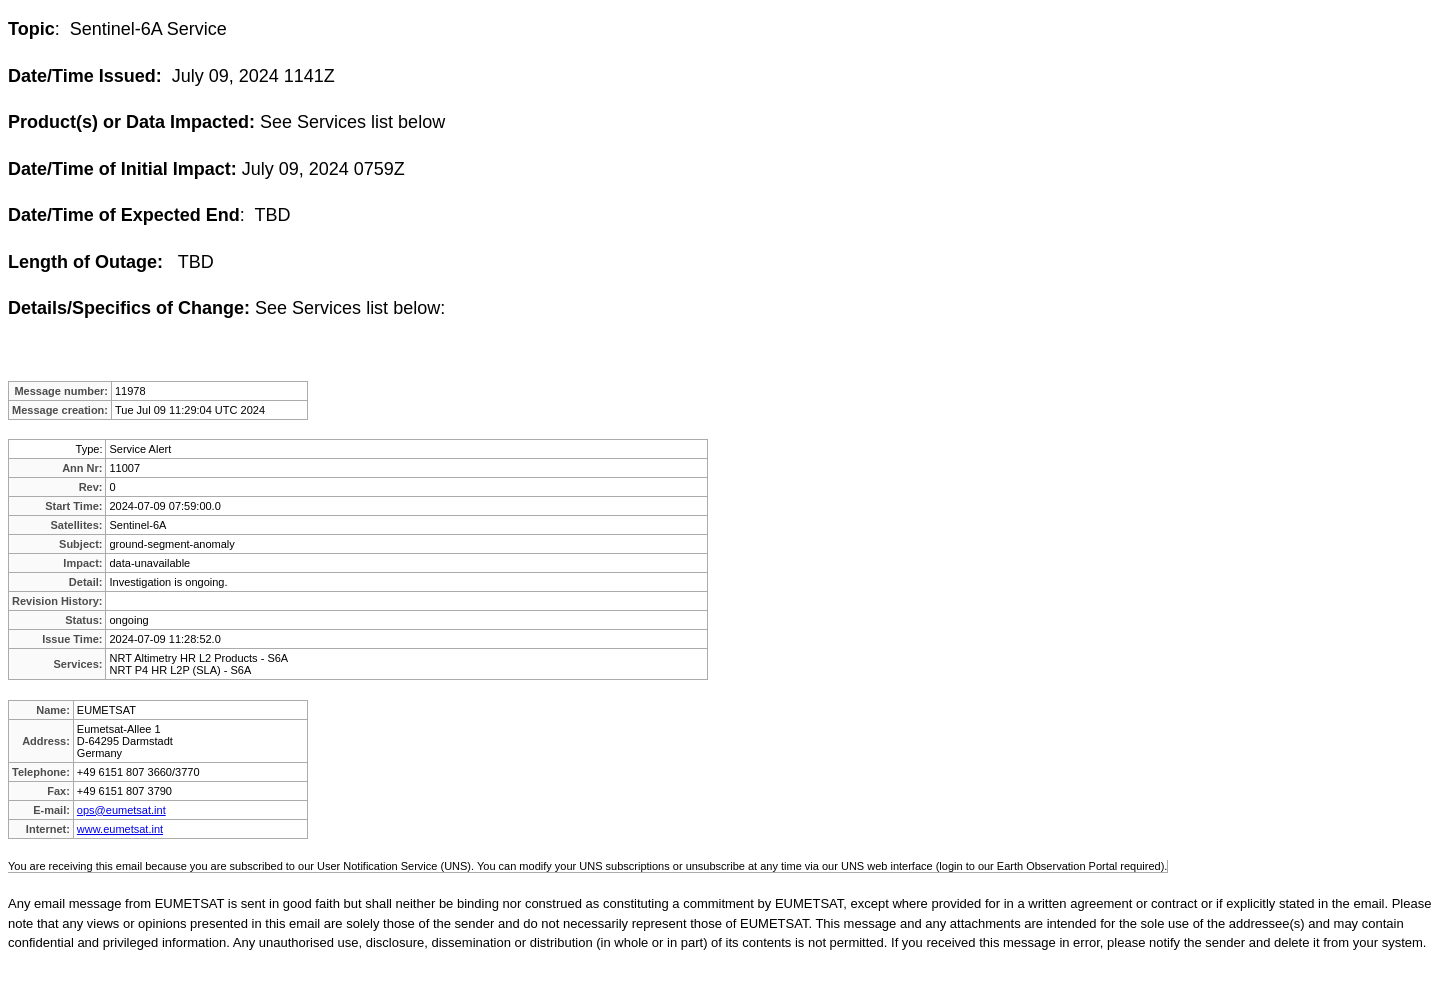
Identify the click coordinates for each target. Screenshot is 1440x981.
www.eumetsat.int (120, 829)
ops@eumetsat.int (121, 810)
